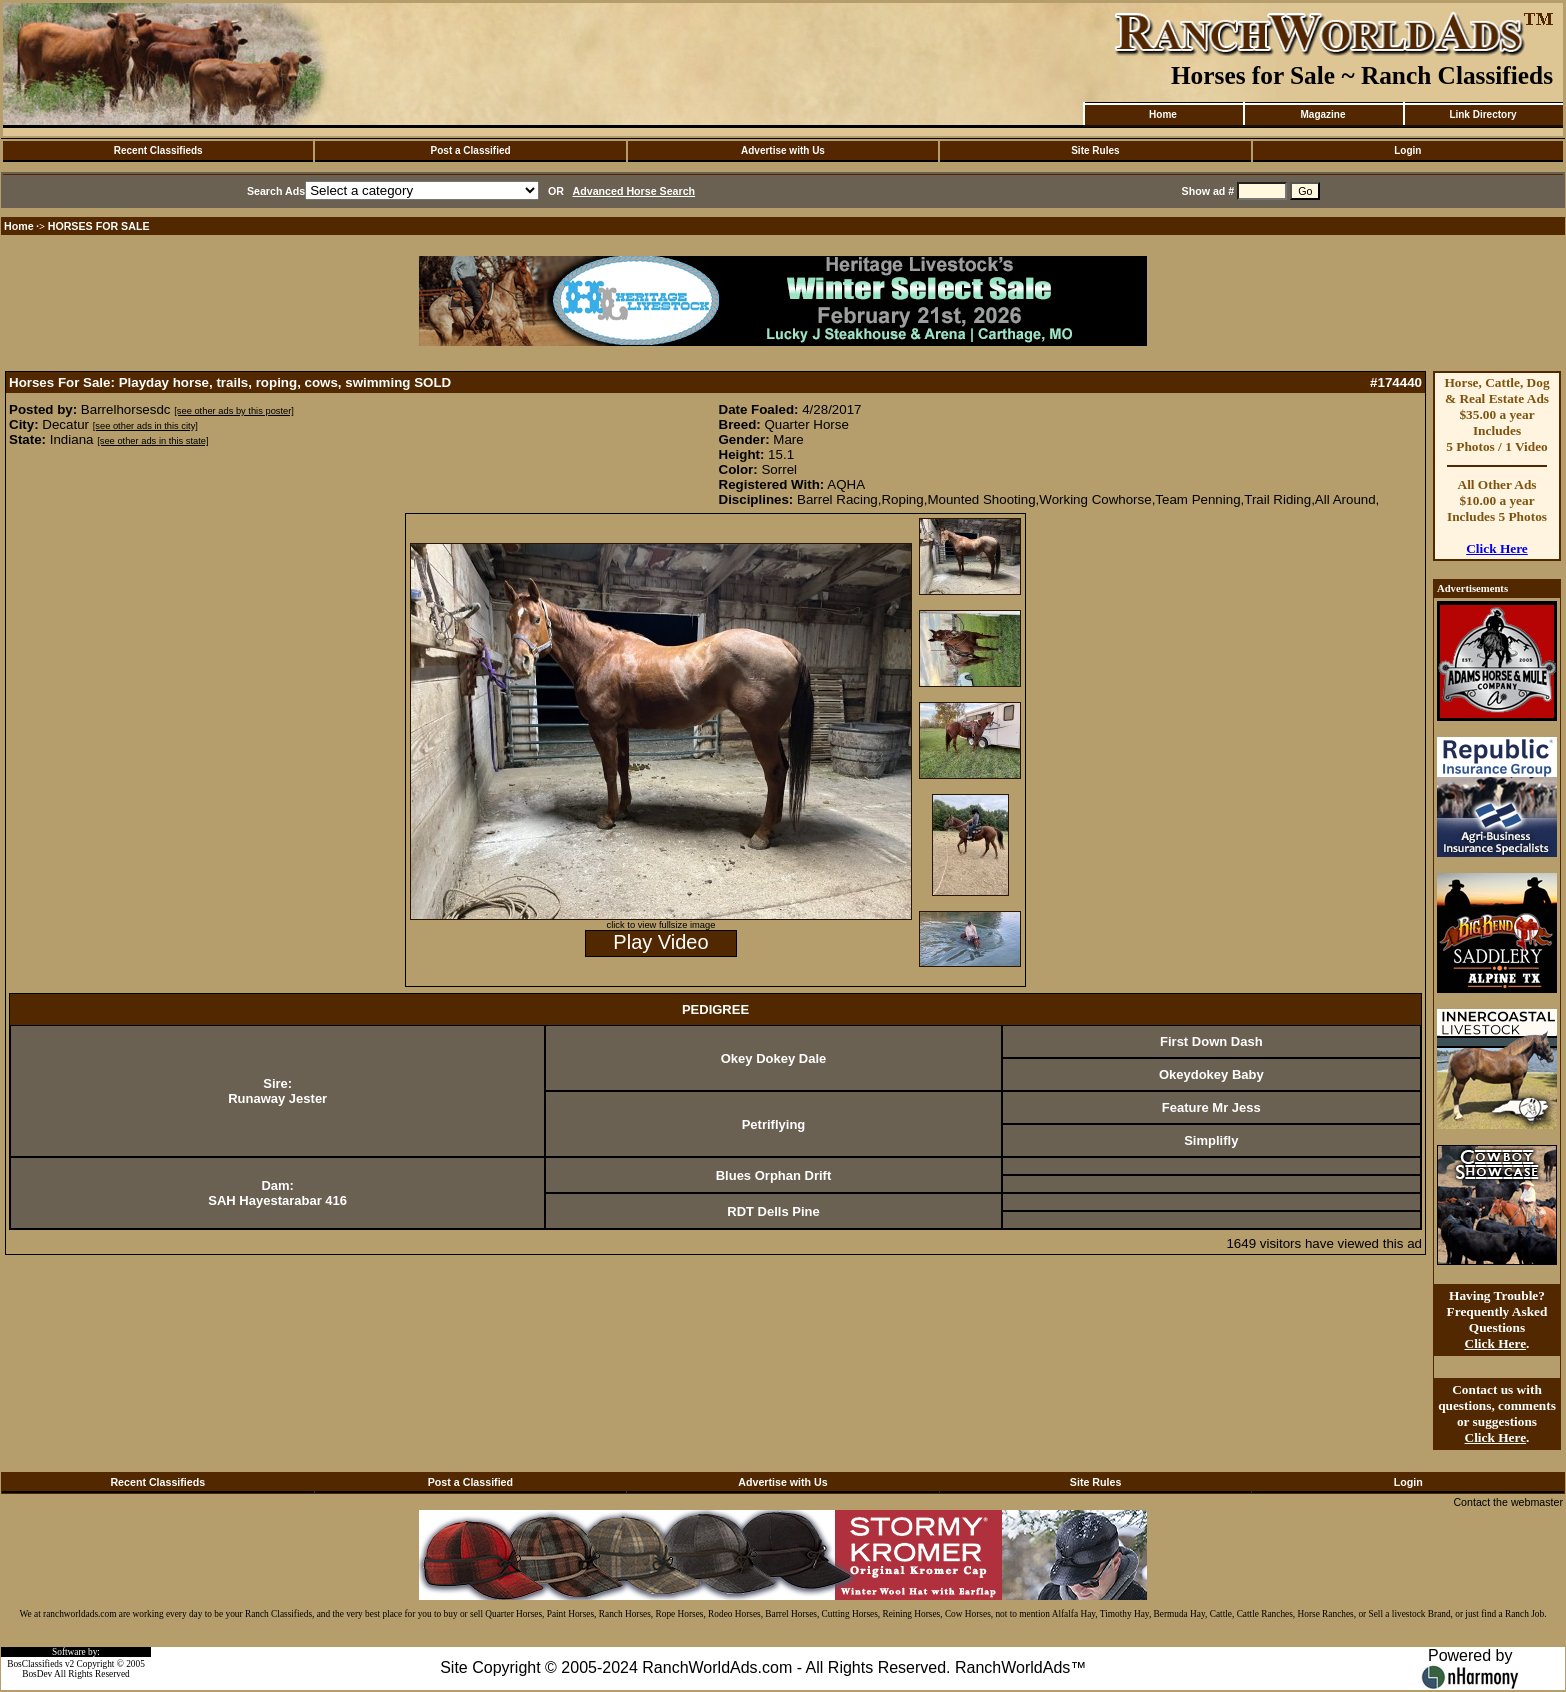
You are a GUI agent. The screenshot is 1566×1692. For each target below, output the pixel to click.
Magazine (1322, 114)
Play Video (660, 942)
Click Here (1497, 548)
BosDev (37, 1674)
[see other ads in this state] (152, 441)
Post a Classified (471, 150)
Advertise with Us (783, 150)
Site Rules (1095, 150)
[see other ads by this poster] (234, 411)
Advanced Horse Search (634, 191)
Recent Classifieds (158, 150)
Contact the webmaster (1508, 1502)
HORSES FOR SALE (99, 226)
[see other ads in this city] (145, 426)
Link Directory (1482, 114)
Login (1407, 150)
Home (1163, 114)
